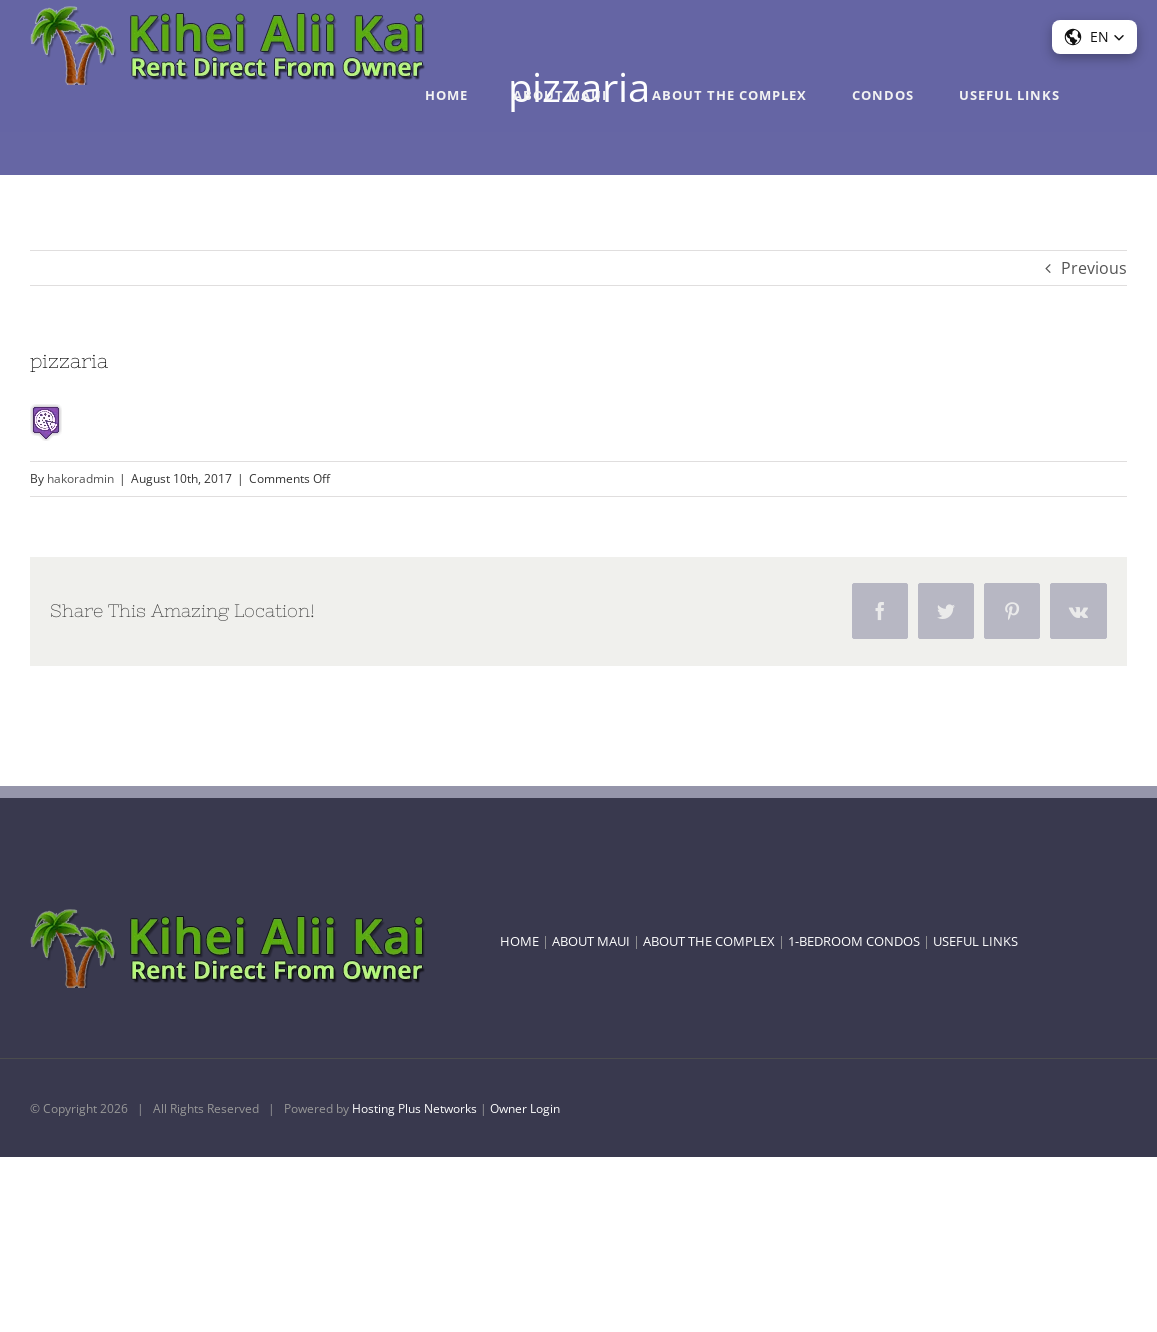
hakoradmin (80, 478)
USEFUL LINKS (975, 941)
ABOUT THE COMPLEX (709, 941)
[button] (1094, 37)
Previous (1094, 268)
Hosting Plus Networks (414, 1108)
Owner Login (525, 1108)
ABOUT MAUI (591, 941)
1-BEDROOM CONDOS (854, 941)
